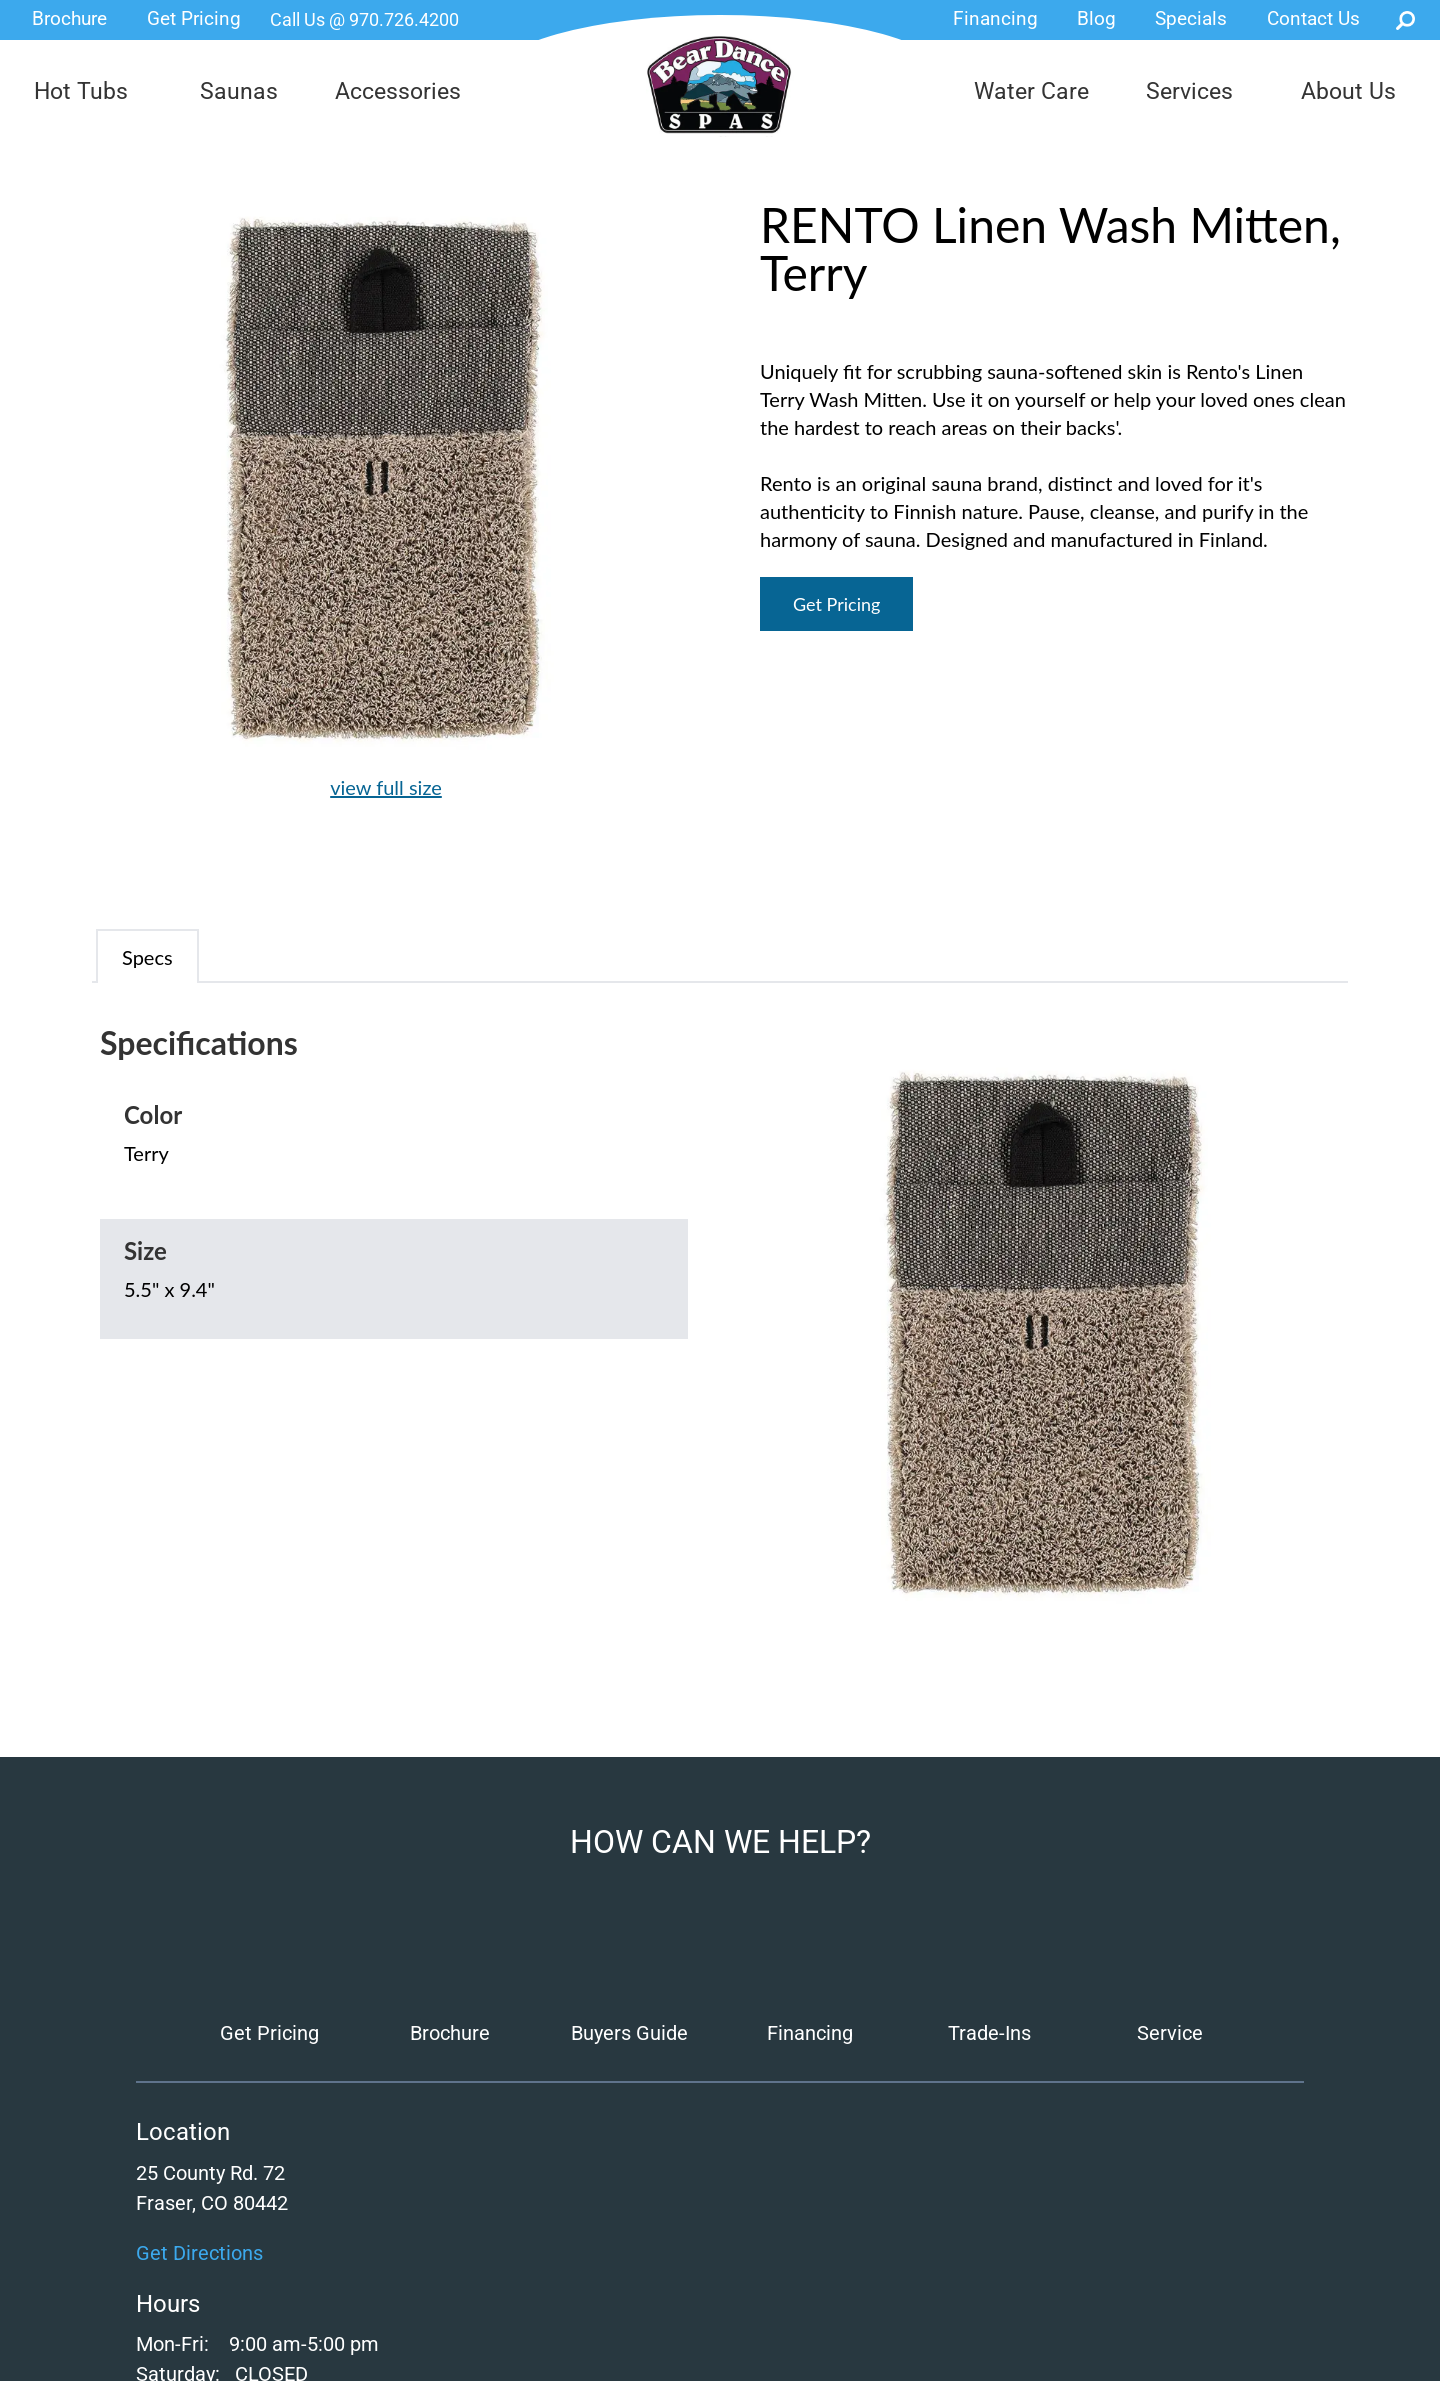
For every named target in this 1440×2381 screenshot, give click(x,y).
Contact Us (1313, 18)
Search (1405, 20)
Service (1170, 2033)
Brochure (69, 18)
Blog (1096, 18)
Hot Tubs (81, 91)
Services (1189, 91)
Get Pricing (194, 18)
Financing (995, 18)
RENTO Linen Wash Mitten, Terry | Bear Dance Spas (719, 85)
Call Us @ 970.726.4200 (364, 19)
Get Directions (199, 2253)
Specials (1191, 18)
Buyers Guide (629, 2033)
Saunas (239, 91)
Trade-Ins (989, 2033)
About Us (1348, 91)
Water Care (1031, 91)
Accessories (398, 91)
